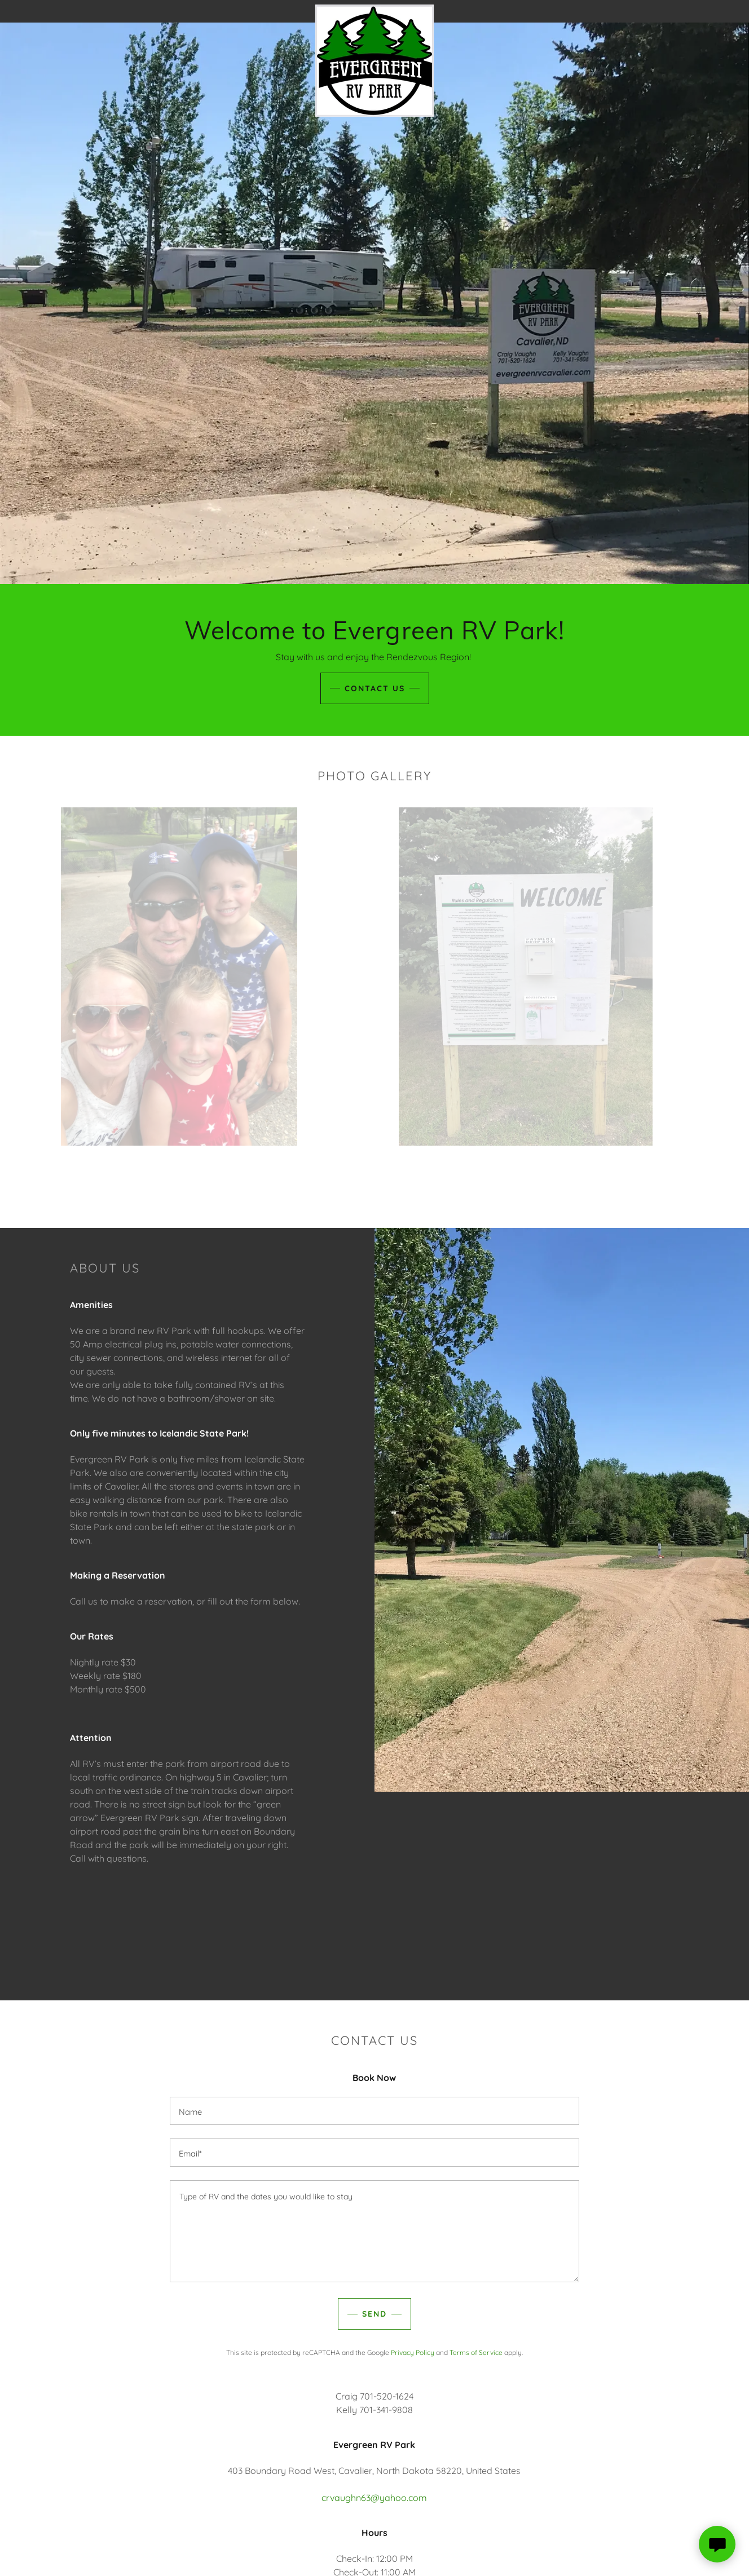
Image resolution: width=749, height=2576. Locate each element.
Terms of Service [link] (476, 2352)
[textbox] (374, 2111)
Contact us (375, 688)
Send (374, 2314)
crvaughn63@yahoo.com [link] (374, 2497)
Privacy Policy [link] (412, 2352)
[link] (374, 9)
